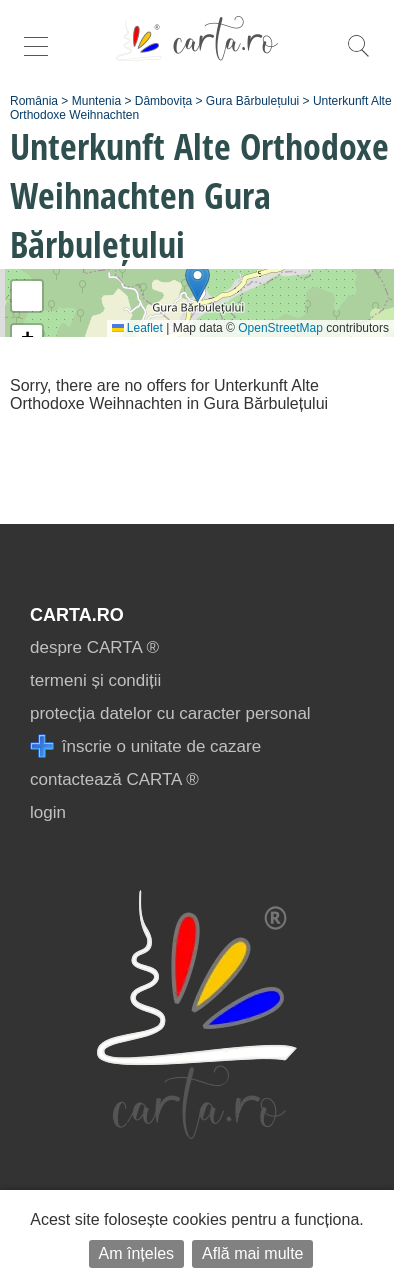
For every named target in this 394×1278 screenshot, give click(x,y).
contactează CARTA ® (114, 779)
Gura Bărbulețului (252, 101)
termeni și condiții (95, 680)
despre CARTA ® (94, 647)
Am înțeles (137, 1253)
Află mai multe (252, 1253)
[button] (197, 282)
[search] (358, 56)
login (48, 812)
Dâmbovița (163, 101)
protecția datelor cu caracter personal (170, 713)
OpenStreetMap (280, 328)
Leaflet (137, 328)
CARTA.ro (77, 615)
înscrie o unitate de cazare (145, 746)
